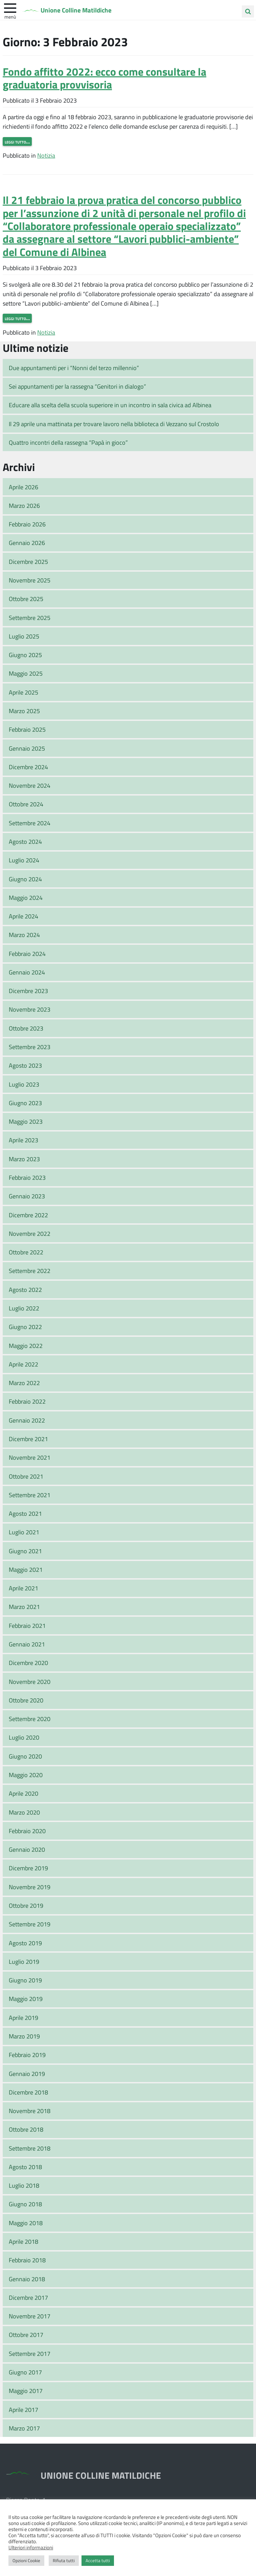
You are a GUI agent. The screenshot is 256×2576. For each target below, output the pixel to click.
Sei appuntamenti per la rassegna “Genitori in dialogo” (77, 386)
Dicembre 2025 (28, 561)
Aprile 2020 (23, 1793)
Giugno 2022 (25, 1327)
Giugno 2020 (25, 1756)
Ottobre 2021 (26, 1476)
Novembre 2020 (29, 1681)
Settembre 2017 (29, 2353)
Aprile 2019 (23, 2017)
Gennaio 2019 (27, 2074)
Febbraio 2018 (27, 2260)
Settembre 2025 (29, 618)
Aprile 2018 (23, 2241)
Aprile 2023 (23, 1140)
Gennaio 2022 (27, 1420)
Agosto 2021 (25, 1513)
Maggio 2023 (26, 1121)
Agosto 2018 (25, 2167)
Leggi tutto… (17, 141)
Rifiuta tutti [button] (64, 2560)
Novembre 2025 (29, 580)
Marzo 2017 (24, 2428)
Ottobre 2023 (26, 1028)
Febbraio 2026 (27, 524)
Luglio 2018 (24, 2185)
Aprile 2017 (23, 2409)
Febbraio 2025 (27, 729)
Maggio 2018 (26, 2223)
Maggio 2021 (26, 1569)
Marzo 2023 (24, 1159)
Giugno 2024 (25, 879)
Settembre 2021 (29, 1495)
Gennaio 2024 (27, 972)
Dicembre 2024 (28, 767)
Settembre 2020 (29, 1719)
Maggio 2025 (26, 673)
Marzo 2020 (24, 1812)
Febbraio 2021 (27, 1625)
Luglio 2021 (24, 1532)
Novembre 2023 (29, 1009)
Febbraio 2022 (27, 1401)
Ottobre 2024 (26, 804)
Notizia (46, 155)
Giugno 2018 (25, 2204)
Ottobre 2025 (26, 599)
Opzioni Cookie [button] (26, 2560)
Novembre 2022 (29, 1233)
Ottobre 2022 (26, 1252)
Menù (10, 16)
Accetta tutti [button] (98, 2560)
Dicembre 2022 (28, 1215)
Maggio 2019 (26, 1999)
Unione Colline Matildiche (82, 9)
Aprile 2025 (23, 692)
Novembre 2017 (29, 2316)
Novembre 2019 (29, 1887)
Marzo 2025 (24, 711)
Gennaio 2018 (27, 2279)
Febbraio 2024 (27, 953)
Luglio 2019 (24, 1961)
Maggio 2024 (26, 897)
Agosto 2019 (25, 1943)
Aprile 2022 (23, 1364)
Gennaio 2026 (27, 543)
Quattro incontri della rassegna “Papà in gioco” (68, 442)
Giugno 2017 (25, 2372)
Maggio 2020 (26, 1775)
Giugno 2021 (25, 1551)
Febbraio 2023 (27, 1177)
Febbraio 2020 (27, 1831)
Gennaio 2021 (27, 1644)
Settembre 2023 (29, 1047)
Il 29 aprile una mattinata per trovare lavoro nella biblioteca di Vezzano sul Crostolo (114, 424)
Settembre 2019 (29, 1924)
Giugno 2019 (25, 1980)
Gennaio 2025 (27, 748)
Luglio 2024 (24, 860)
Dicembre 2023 (28, 991)
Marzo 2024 (24, 935)
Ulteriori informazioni (30, 2547)
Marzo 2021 (24, 1607)
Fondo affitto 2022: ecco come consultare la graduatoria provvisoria (104, 77)
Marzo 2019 (24, 2036)
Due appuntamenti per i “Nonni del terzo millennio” (74, 368)
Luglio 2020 (24, 1737)
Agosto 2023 (25, 1065)
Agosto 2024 (25, 841)
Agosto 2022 (25, 1289)
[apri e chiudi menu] (10, 7)
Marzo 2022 (24, 1383)
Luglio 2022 (24, 1308)
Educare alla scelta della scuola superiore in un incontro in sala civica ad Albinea (110, 405)
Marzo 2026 (24, 505)
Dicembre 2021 (28, 1439)
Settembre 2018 (29, 2148)
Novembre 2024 (29, 785)
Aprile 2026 (23, 487)
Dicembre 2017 (28, 2297)
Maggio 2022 (26, 1346)
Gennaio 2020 (27, 1849)
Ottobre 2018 (26, 2129)
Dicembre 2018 (28, 2092)
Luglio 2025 (24, 636)
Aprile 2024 (23, 916)
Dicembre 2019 (28, 1868)
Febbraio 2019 (27, 2055)
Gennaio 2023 (27, 1196)
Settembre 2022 (29, 1271)
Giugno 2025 (25, 655)
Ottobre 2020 (26, 1700)
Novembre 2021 (29, 1457)
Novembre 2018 (29, 2111)
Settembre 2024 (29, 823)
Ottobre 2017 (26, 2335)
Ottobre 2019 (26, 1905)
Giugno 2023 (25, 1103)
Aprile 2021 (23, 1588)
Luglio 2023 (24, 1084)
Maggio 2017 (26, 2391)
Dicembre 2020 (28, 1663)
